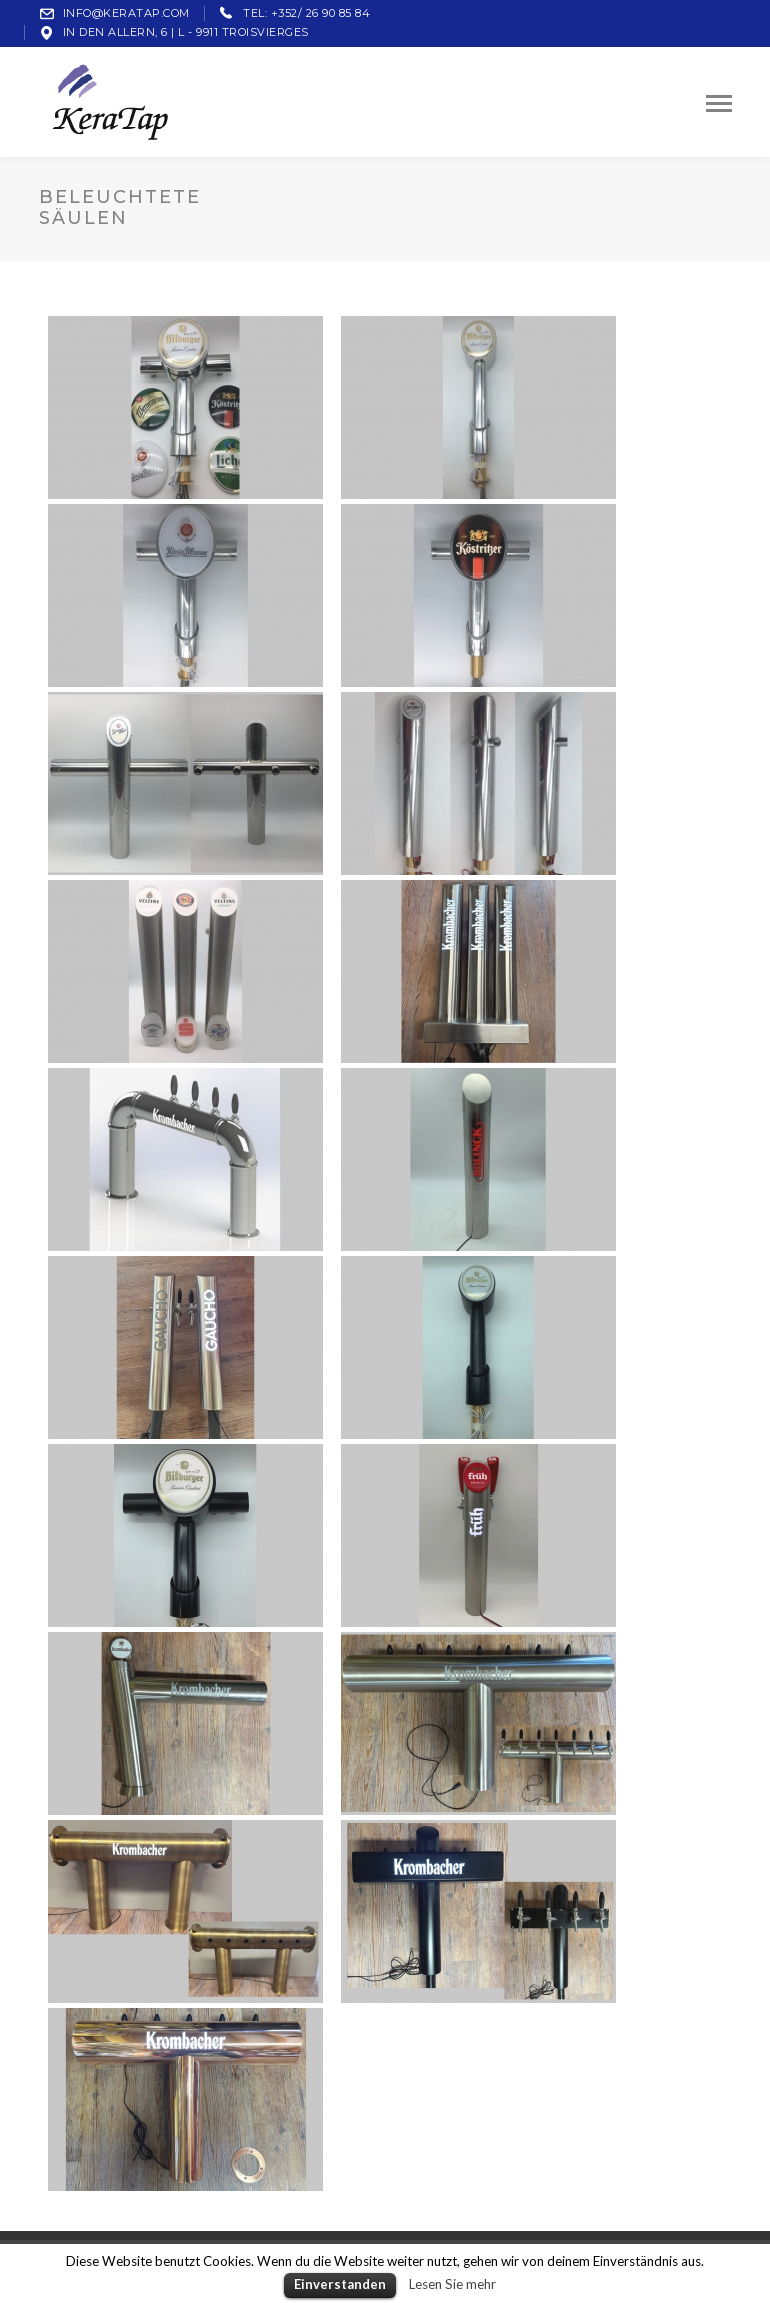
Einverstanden (340, 2284)
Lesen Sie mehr (452, 2284)
